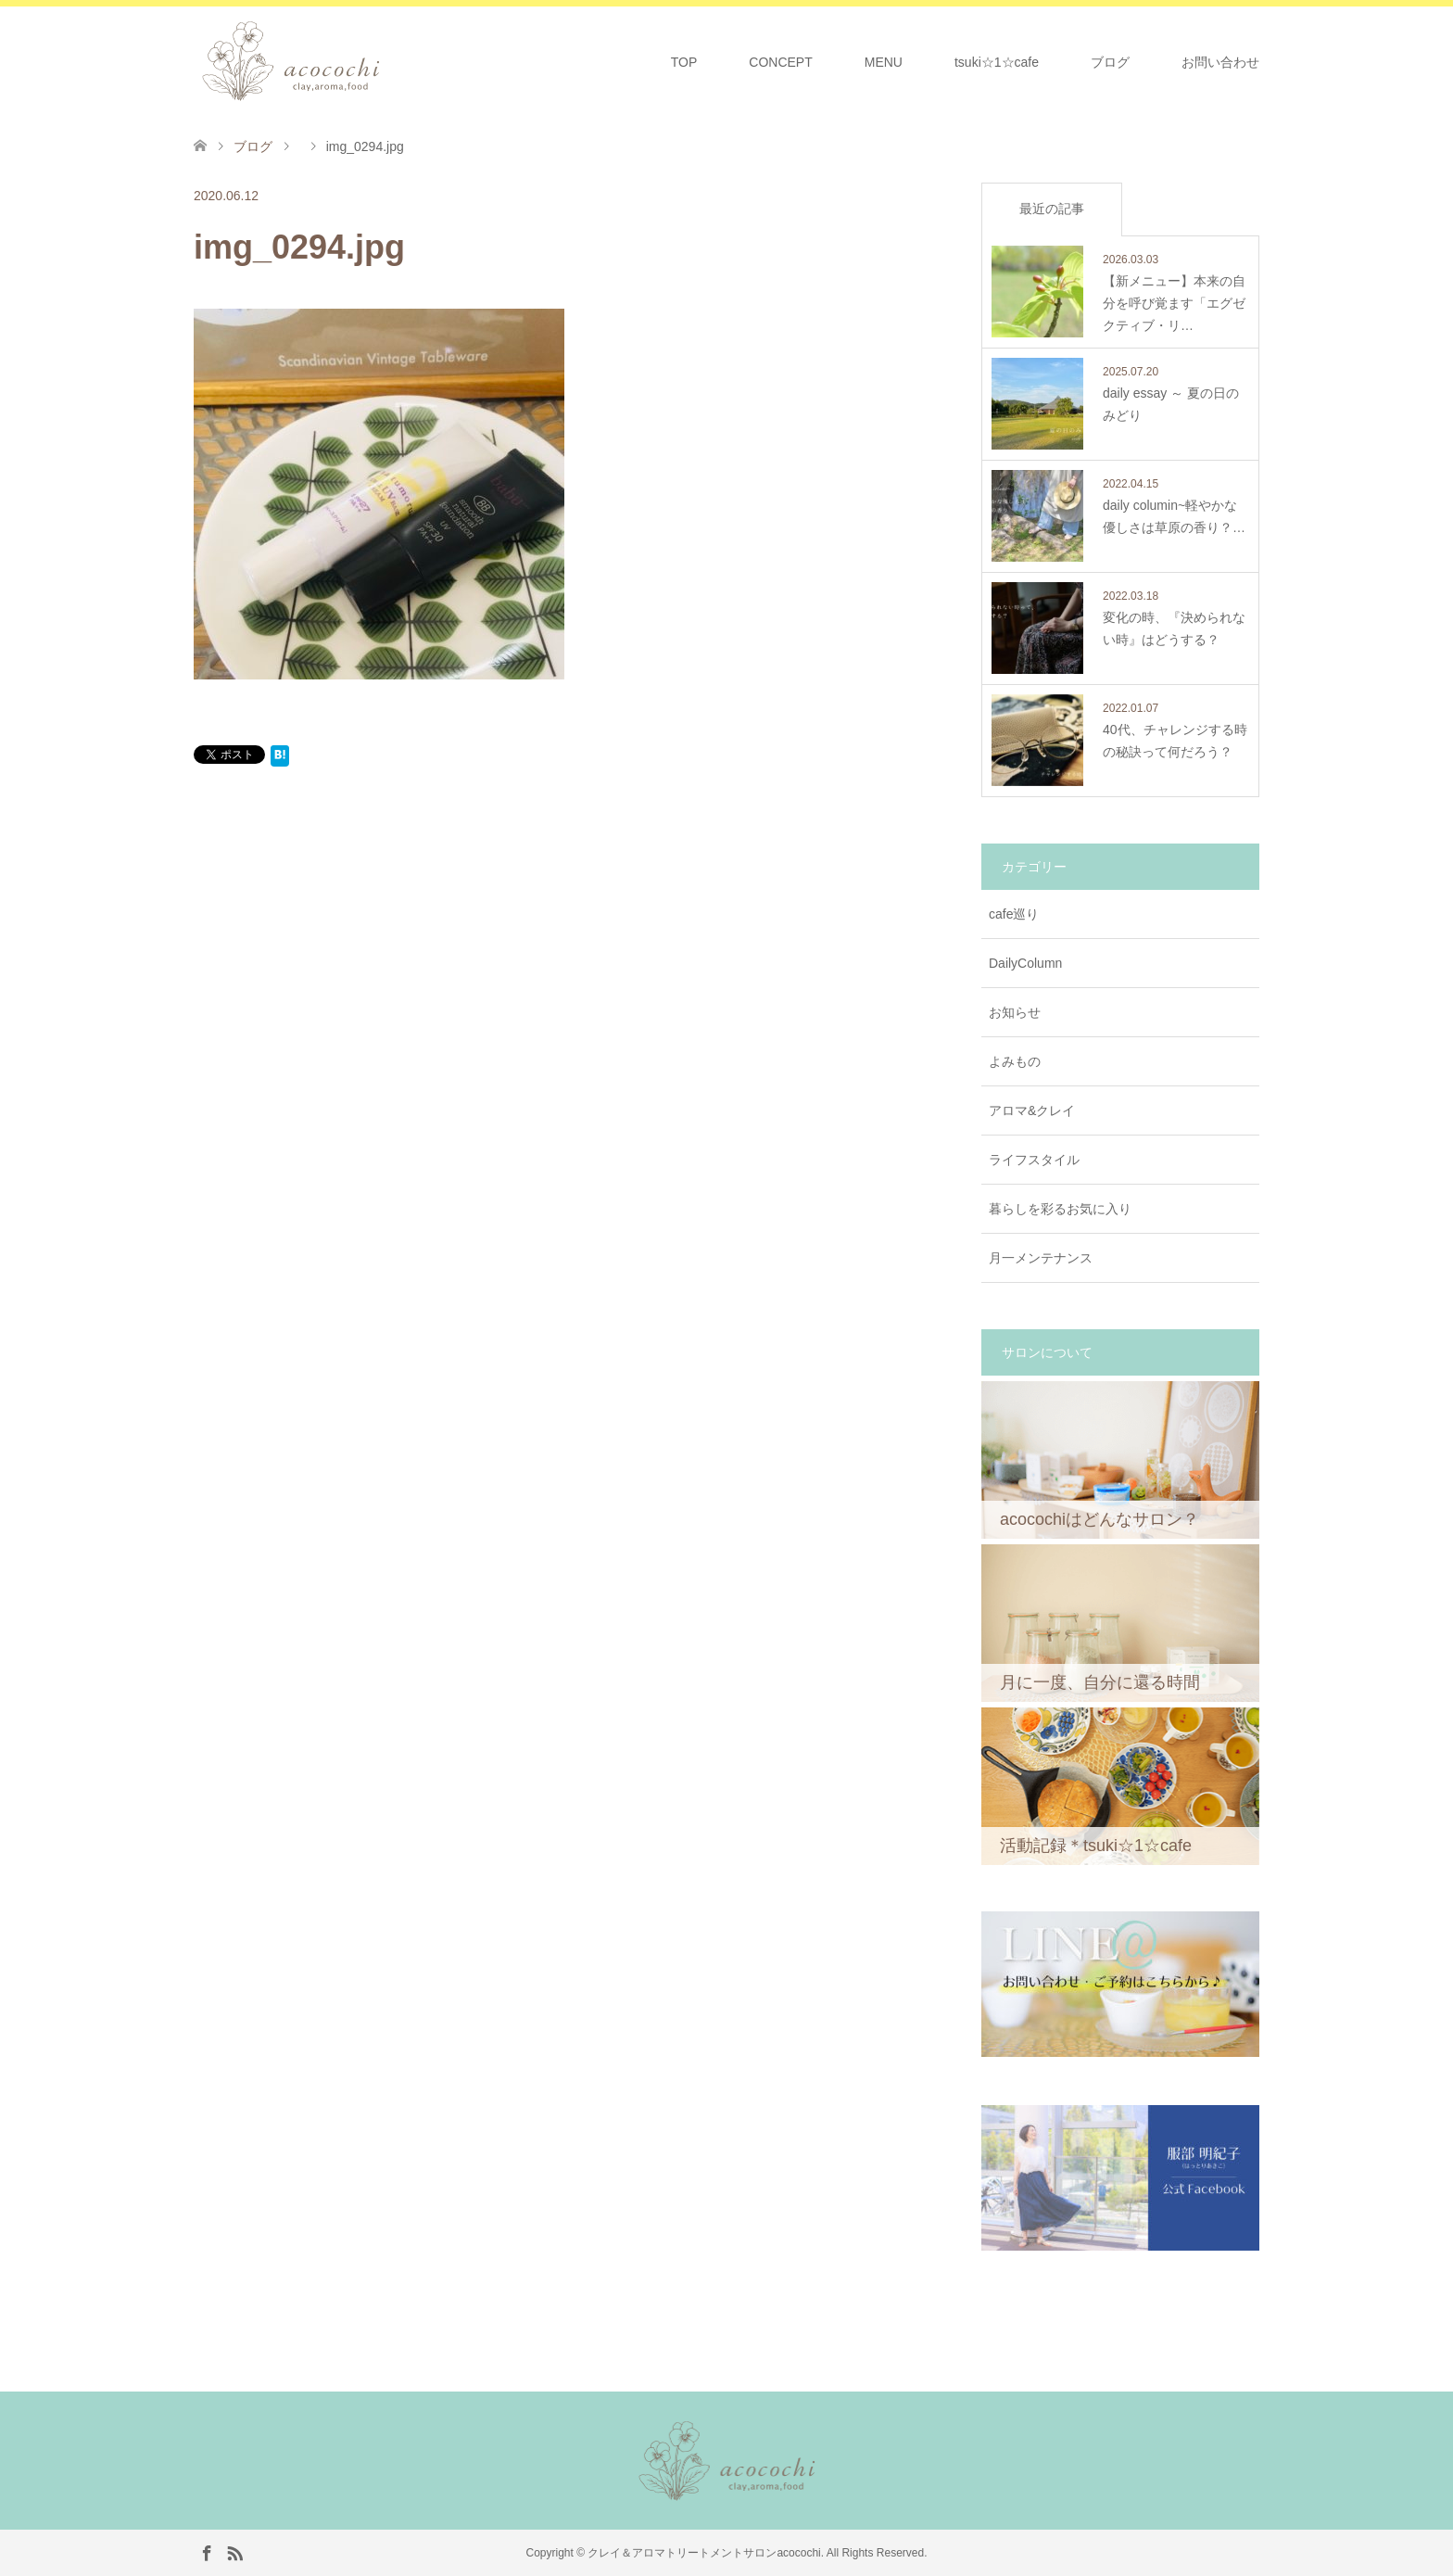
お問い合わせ (1220, 62)
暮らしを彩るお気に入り (1060, 1208)
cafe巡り (1014, 914)
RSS (234, 2552)
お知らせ (1015, 1012)
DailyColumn (1025, 963)
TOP (684, 62)
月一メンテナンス (1041, 1257)
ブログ (1110, 62)
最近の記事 (1051, 208)
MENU (884, 62)
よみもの (1015, 1061)
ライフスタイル (1034, 1159)
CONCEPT (780, 62)
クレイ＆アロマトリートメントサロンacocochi (704, 2552)
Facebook (207, 2552)
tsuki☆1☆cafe (996, 62)
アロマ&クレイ (1032, 1110)
